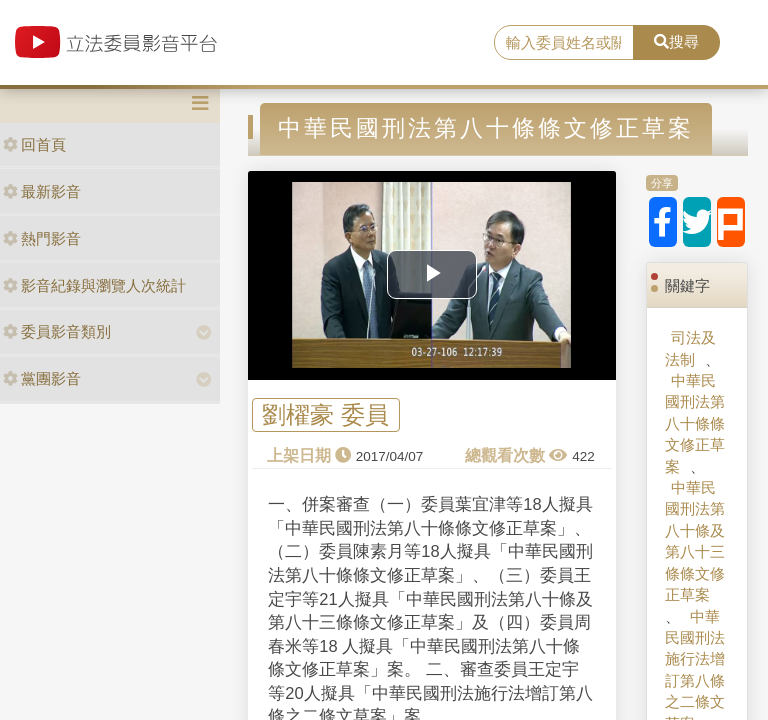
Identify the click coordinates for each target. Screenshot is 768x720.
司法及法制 (690, 348)
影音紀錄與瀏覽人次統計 (94, 285)
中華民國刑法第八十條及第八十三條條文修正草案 (695, 541)
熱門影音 (42, 238)
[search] (564, 43)
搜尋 (676, 41)
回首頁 (34, 144)
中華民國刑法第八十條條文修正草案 (695, 423)
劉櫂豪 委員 (325, 415)
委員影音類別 (57, 331)
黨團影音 (42, 378)
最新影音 (42, 191)
